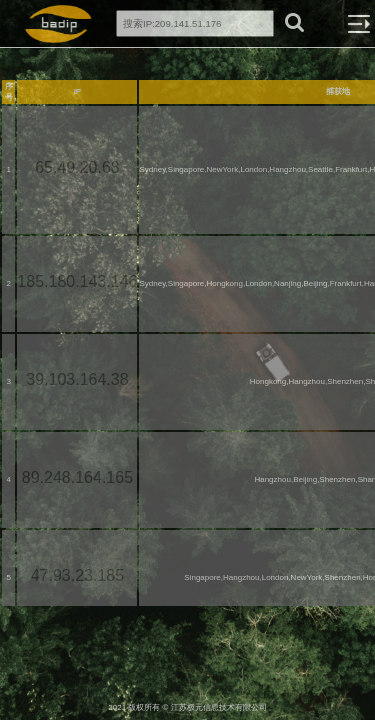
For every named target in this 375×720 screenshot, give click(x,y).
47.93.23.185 (77, 575)
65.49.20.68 (77, 167)
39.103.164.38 (77, 379)
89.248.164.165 (77, 477)
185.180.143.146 (77, 281)
